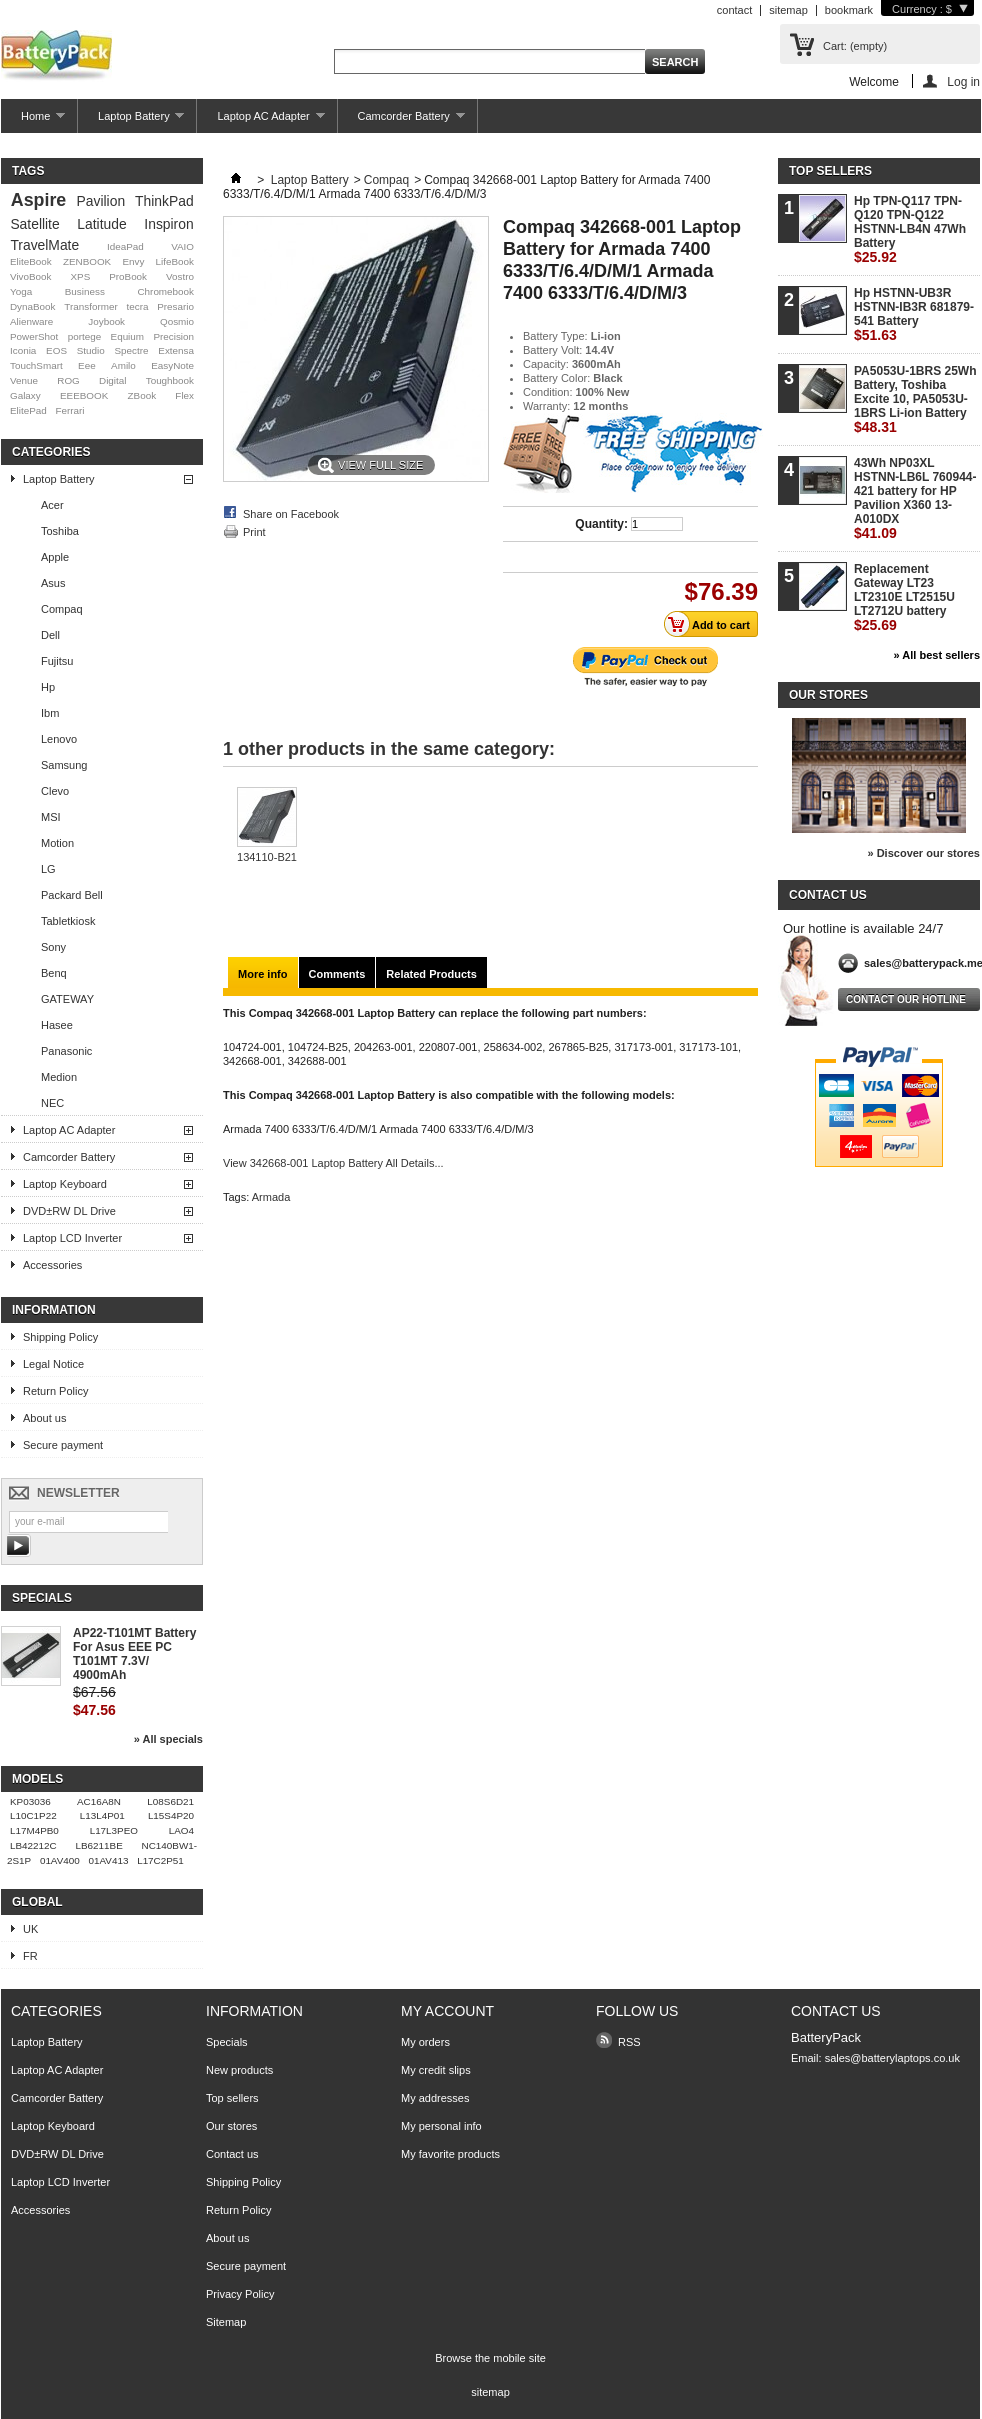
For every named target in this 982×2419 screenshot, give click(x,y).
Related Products (431, 974)
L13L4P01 (102, 1815)
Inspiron (168, 224)
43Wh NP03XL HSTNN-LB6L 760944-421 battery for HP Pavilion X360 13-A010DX (915, 498)
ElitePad (28, 410)
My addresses (435, 2098)
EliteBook (31, 261)
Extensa (176, 350)
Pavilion (101, 201)
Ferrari (69, 410)
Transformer (90, 306)
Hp (48, 687)
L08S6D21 (170, 1801)
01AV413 (109, 1860)
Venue (24, 380)
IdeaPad (125, 246)
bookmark (849, 10)
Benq (54, 973)
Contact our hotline (906, 999)
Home (33, 121)
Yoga (21, 291)
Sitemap (226, 2322)
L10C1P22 (33, 1815)
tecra (137, 306)
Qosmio (177, 321)
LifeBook (175, 261)
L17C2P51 (160, 1860)
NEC (52, 1103)
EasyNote (172, 365)
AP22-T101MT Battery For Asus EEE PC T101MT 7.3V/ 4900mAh (134, 1654)
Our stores (828, 695)
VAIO (182, 246)
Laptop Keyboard (65, 1184)
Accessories (52, 1265)
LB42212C (33, 1845)
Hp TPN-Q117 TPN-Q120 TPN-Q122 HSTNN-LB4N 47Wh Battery (910, 229)
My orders (425, 2042)
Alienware (31, 321)
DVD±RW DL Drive (69, 1211)
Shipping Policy (60, 1337)
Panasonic (66, 1051)
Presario (175, 306)
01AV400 (60, 1860)
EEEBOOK (84, 395)
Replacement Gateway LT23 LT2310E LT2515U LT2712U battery (904, 597)
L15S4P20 (171, 1815)
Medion (59, 1077)
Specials (42, 1598)
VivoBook (31, 276)
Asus (53, 583)
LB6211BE (99, 1845)
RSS (629, 2042)
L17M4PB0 (34, 1830)
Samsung (64, 765)
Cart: (855, 46)
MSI (51, 817)
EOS (56, 350)
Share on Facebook (291, 514)
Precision (173, 336)
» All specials (168, 1739)
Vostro (180, 276)
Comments (337, 974)
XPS (80, 276)
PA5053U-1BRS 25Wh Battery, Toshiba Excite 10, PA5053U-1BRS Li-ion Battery (915, 399)
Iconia (23, 350)
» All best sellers (937, 655)
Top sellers (830, 171)
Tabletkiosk (68, 921)
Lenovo (59, 739)
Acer (52, 505)
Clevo (55, 791)
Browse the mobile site (490, 2358)
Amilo (123, 365)
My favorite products (450, 2154)
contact (734, 10)
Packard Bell (72, 895)
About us (44, 1418)
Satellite (34, 224)
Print (254, 532)
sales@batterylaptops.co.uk (892, 2058)
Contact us (232, 2154)
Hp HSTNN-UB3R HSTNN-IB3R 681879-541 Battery (914, 314)
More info (263, 974)
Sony (53, 947)
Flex (184, 395)
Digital (112, 380)
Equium (127, 336)
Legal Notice (53, 1364)
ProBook (128, 276)
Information (54, 1310)
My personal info (441, 2126)
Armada (271, 1197)
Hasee (57, 1025)
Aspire (38, 200)
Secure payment (63, 1445)
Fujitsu (57, 661)
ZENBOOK (87, 261)
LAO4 (181, 1830)
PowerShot (34, 336)
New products (239, 2070)
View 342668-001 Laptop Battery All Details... (333, 1163)
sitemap (788, 10)
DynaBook (33, 306)
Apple (55, 557)
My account (447, 2011)
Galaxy (25, 395)
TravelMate (44, 245)
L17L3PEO (114, 1830)
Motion (57, 843)
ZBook (142, 395)
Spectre (132, 350)
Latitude (101, 224)
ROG (68, 380)
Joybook (106, 321)
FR (30, 1956)
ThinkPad (164, 201)
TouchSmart (36, 365)
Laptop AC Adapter (260, 121)
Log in (963, 81)
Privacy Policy (240, 2294)
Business (85, 291)
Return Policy (55, 1391)
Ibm (50, 713)
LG (48, 869)
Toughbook (170, 380)
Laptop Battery (131, 121)
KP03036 (30, 1801)
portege (85, 336)
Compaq (62, 609)
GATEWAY (67, 999)
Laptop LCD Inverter (72, 1238)
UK (30, 1929)
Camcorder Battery (401, 121)
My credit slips (436, 2070)
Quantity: (601, 524)
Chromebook (165, 291)
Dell (50, 635)
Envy (133, 261)
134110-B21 (267, 857)
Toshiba (60, 531)
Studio (91, 350)
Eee (87, 365)
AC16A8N (99, 1801)
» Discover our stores (924, 853)
